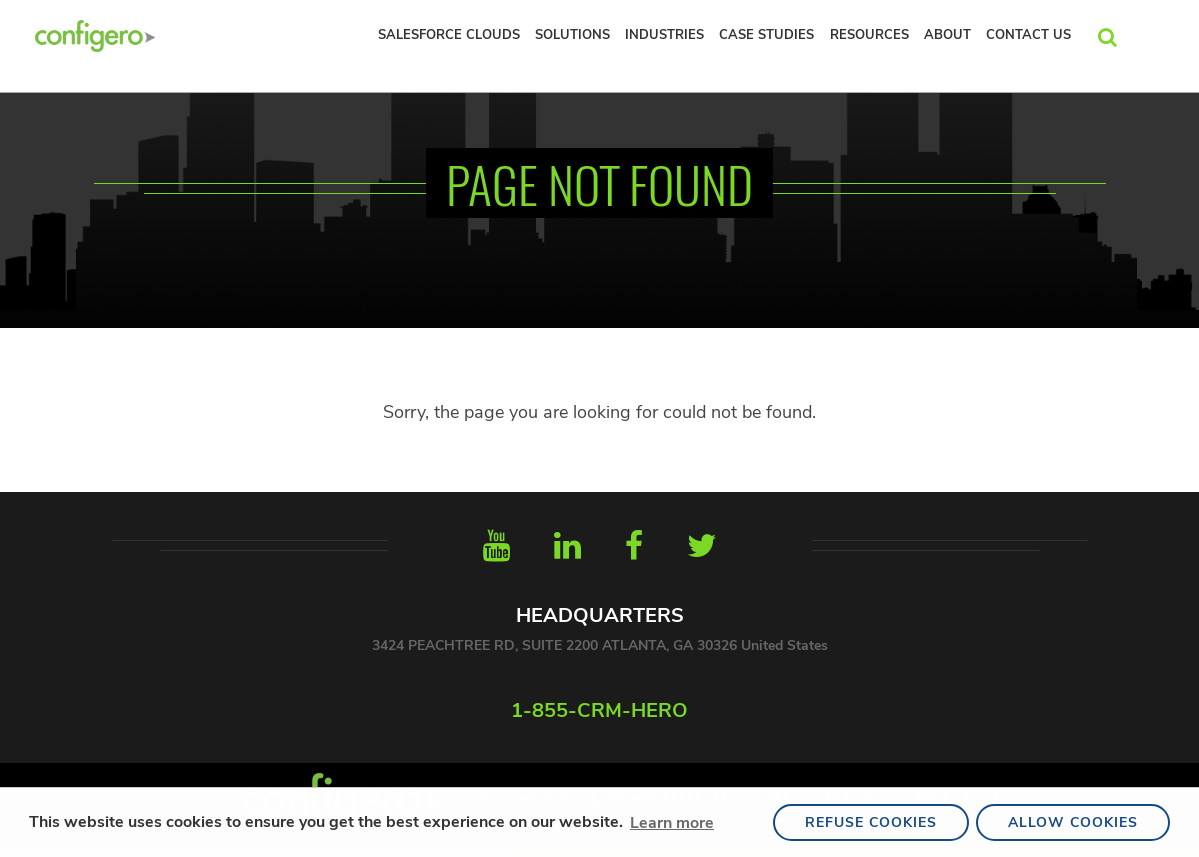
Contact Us (1028, 35)
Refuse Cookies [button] (871, 822)
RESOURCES (869, 35)
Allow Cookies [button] (1073, 822)
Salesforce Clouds (449, 35)
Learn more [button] (672, 823)
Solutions (572, 35)
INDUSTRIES (664, 35)
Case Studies (766, 35)
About (947, 35)
